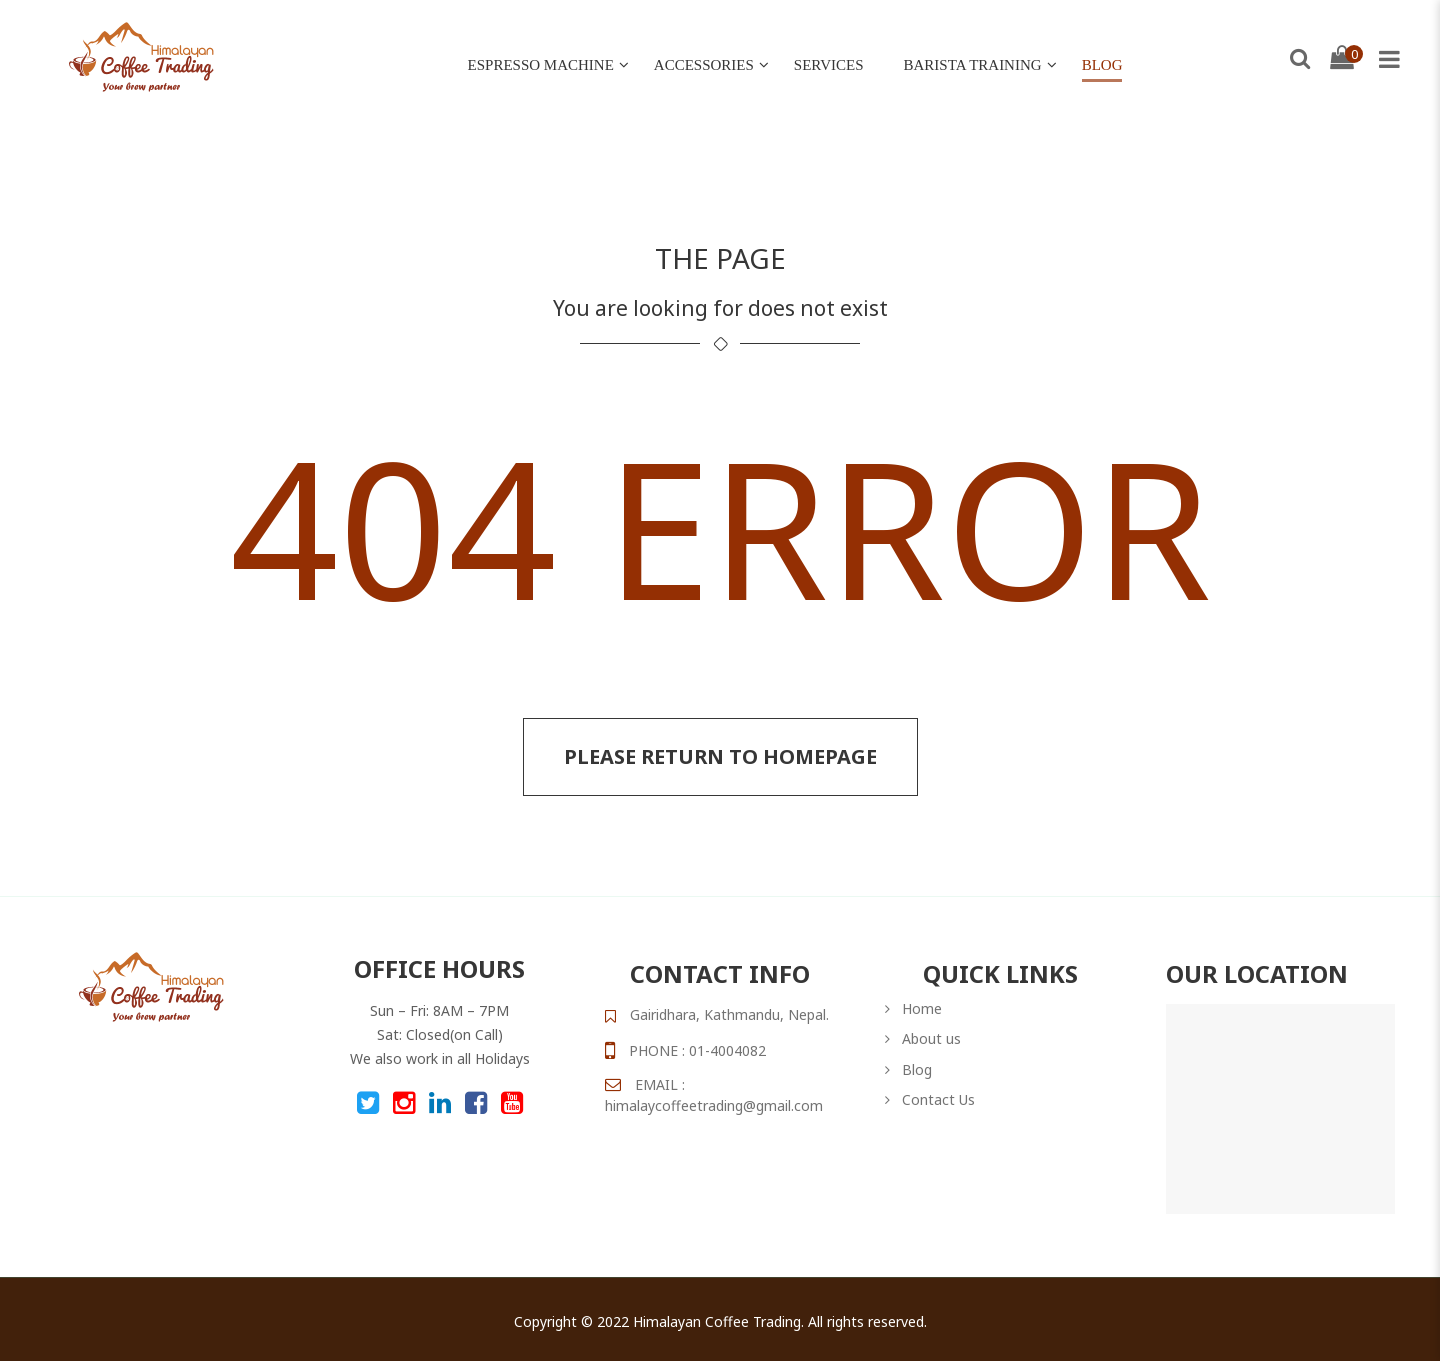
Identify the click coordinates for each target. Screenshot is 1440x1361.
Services (829, 65)
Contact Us (938, 1099)
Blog (1102, 65)
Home (922, 1008)
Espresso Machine (541, 65)
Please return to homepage (720, 756)
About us (931, 1038)
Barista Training (973, 65)
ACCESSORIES (704, 65)
